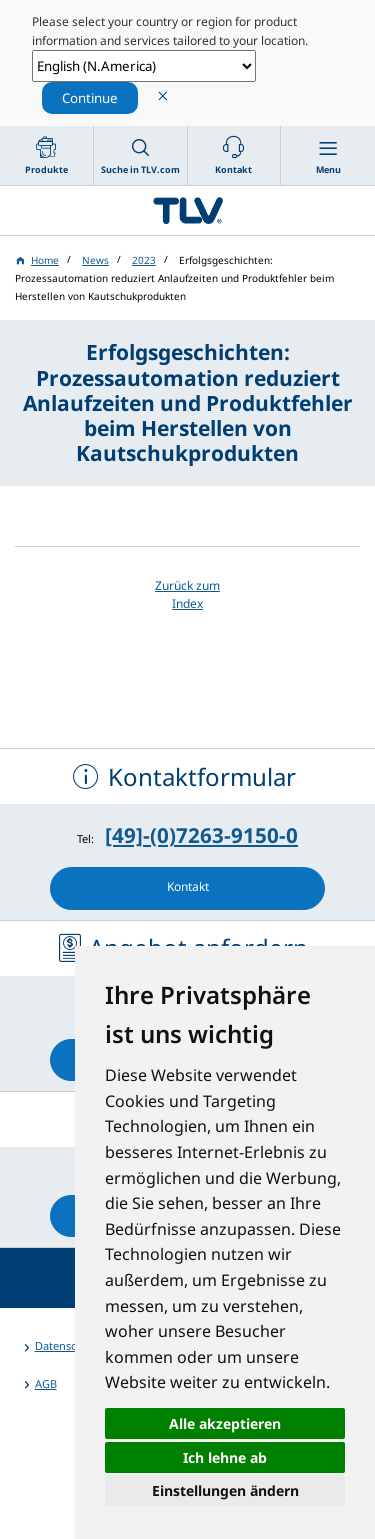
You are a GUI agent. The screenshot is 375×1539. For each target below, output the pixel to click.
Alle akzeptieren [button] (225, 1423)
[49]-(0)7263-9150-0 (201, 835)
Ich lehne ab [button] (225, 1457)
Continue (90, 98)
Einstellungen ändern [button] (225, 1490)
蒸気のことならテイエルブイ (187, 210)
